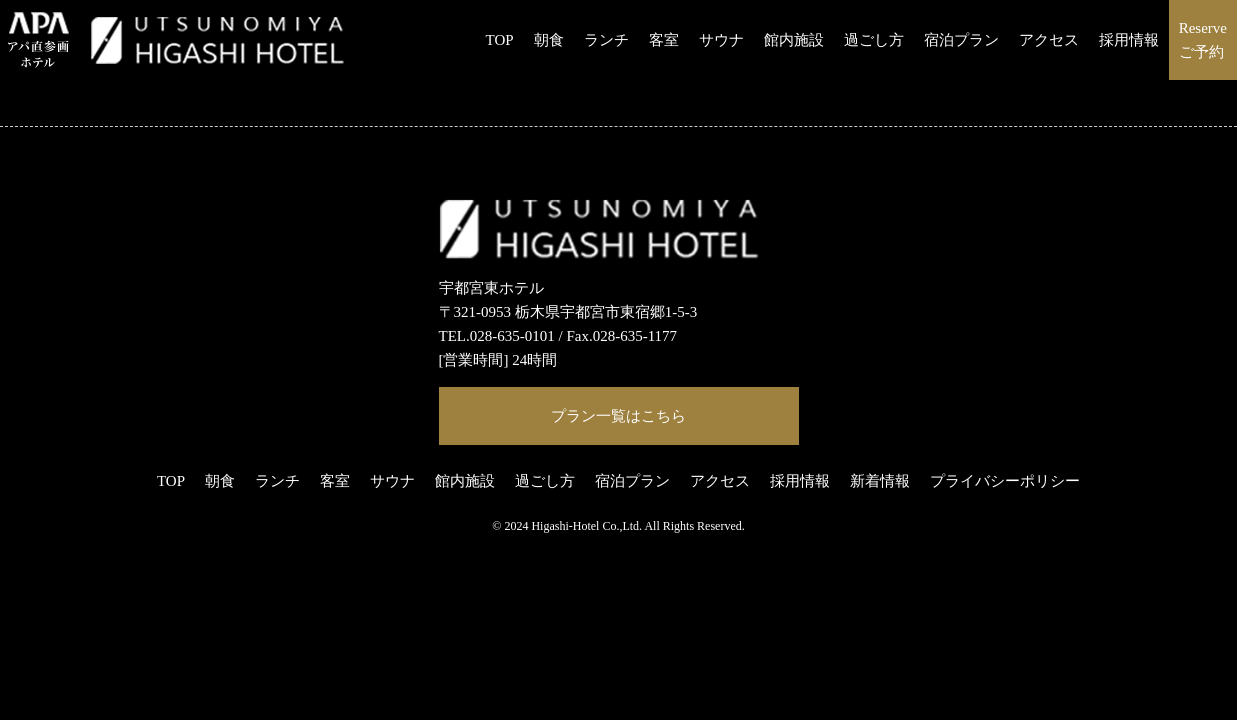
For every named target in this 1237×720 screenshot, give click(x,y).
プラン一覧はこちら (618, 416)
